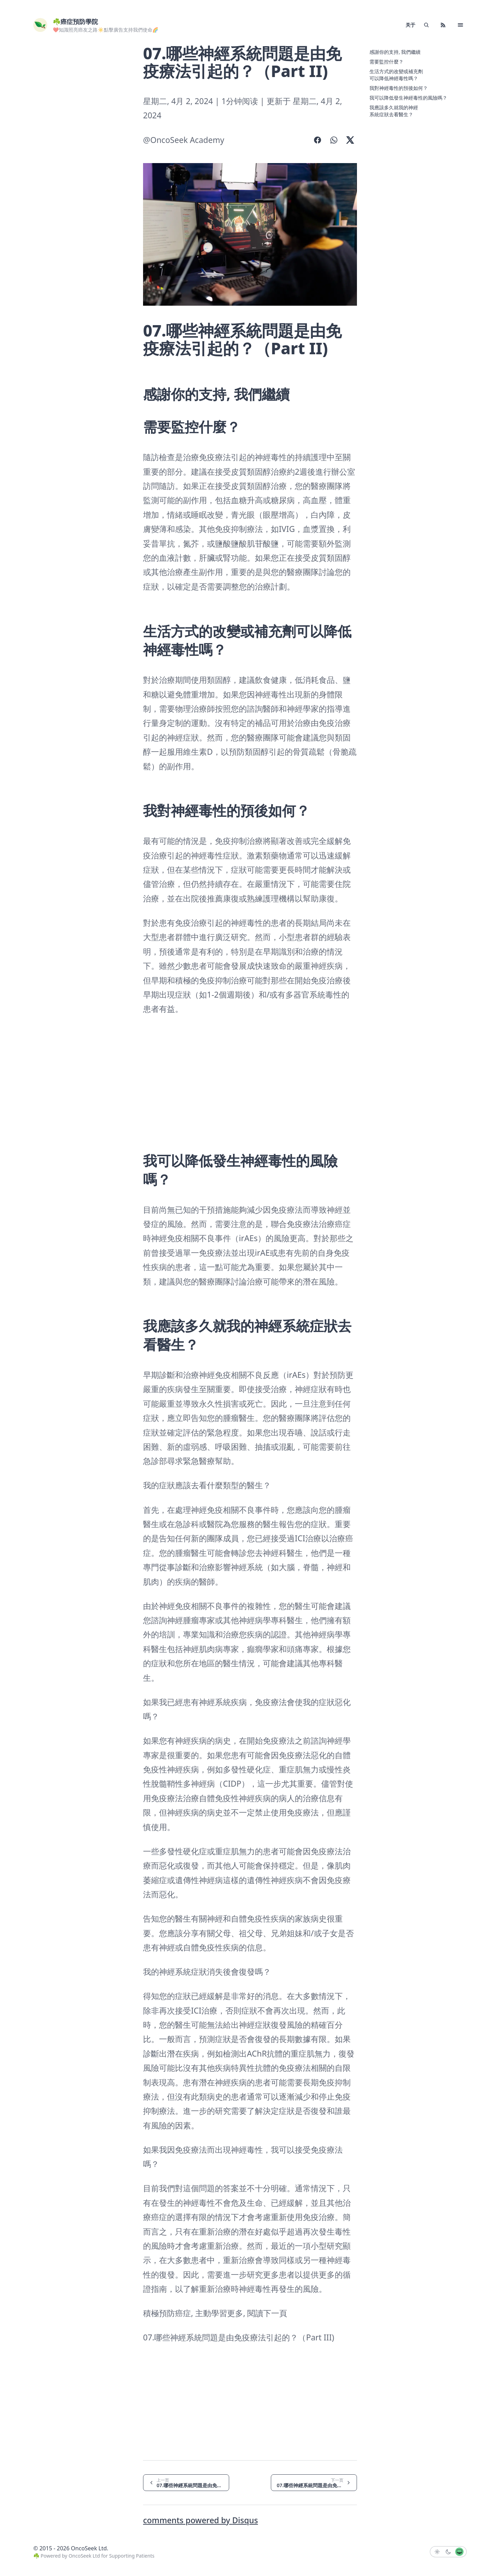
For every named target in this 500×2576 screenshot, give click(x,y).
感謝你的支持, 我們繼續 (394, 52)
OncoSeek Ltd (84, 2555)
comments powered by (200, 2520)
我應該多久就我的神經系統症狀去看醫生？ (393, 111)
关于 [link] (410, 25)
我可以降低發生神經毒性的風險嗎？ (408, 97)
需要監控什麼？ (386, 61)
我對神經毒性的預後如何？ (398, 88)
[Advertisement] (68, 148)
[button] (460, 25)
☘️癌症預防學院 (75, 21)
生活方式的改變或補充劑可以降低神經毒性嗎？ (396, 75)
